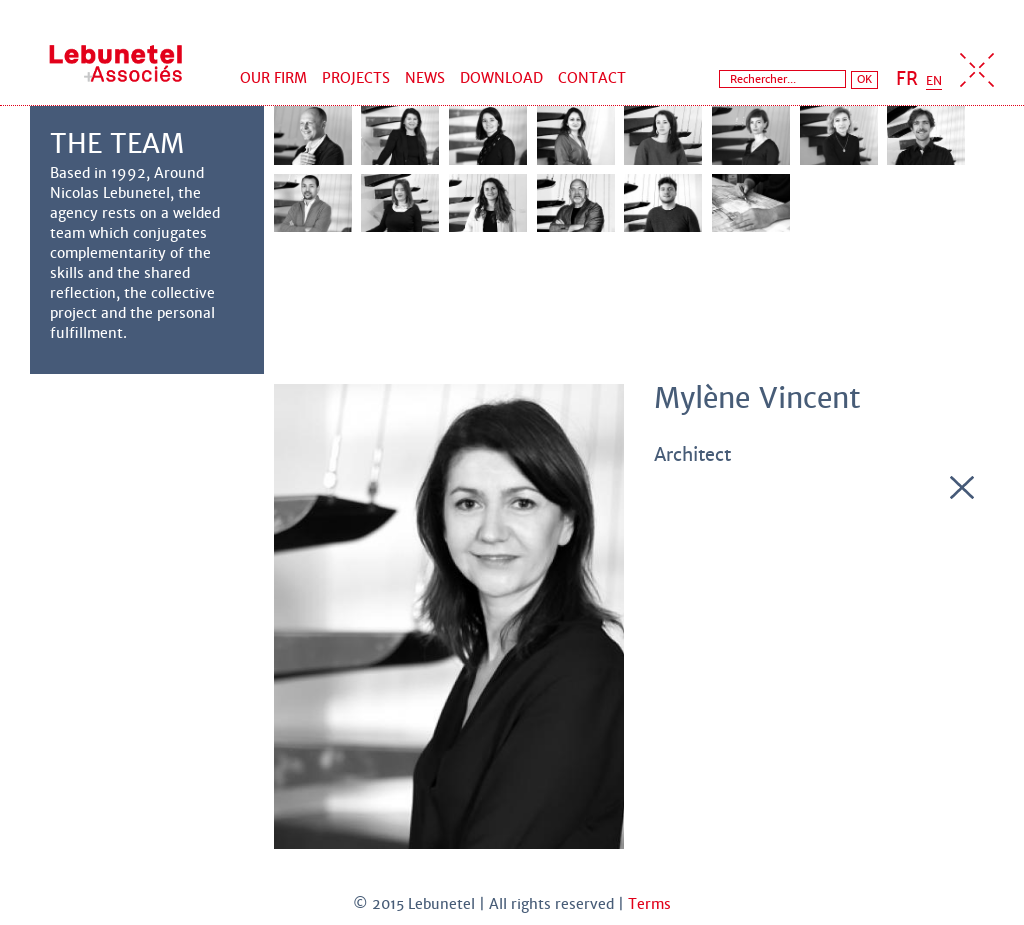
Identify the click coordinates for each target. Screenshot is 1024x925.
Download (501, 78)
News (425, 78)
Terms (649, 904)
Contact (592, 78)
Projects (356, 78)
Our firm (273, 78)
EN (934, 81)
